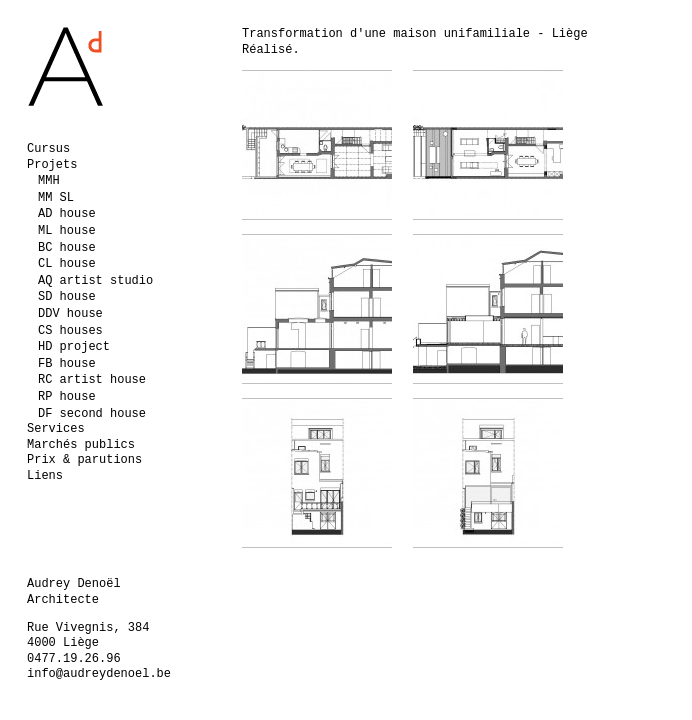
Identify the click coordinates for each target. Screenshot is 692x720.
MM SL (56, 198)
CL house (67, 264)
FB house (67, 364)
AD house (67, 214)
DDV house (70, 314)
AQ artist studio (95, 281)
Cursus (48, 149)
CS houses (70, 331)
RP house (67, 397)
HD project (74, 347)
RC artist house (92, 380)
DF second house (92, 414)
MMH (49, 181)
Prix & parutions (84, 460)
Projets (52, 165)
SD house (67, 297)
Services (56, 429)
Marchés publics (81, 445)
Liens (45, 476)
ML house (67, 231)
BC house (67, 248)
